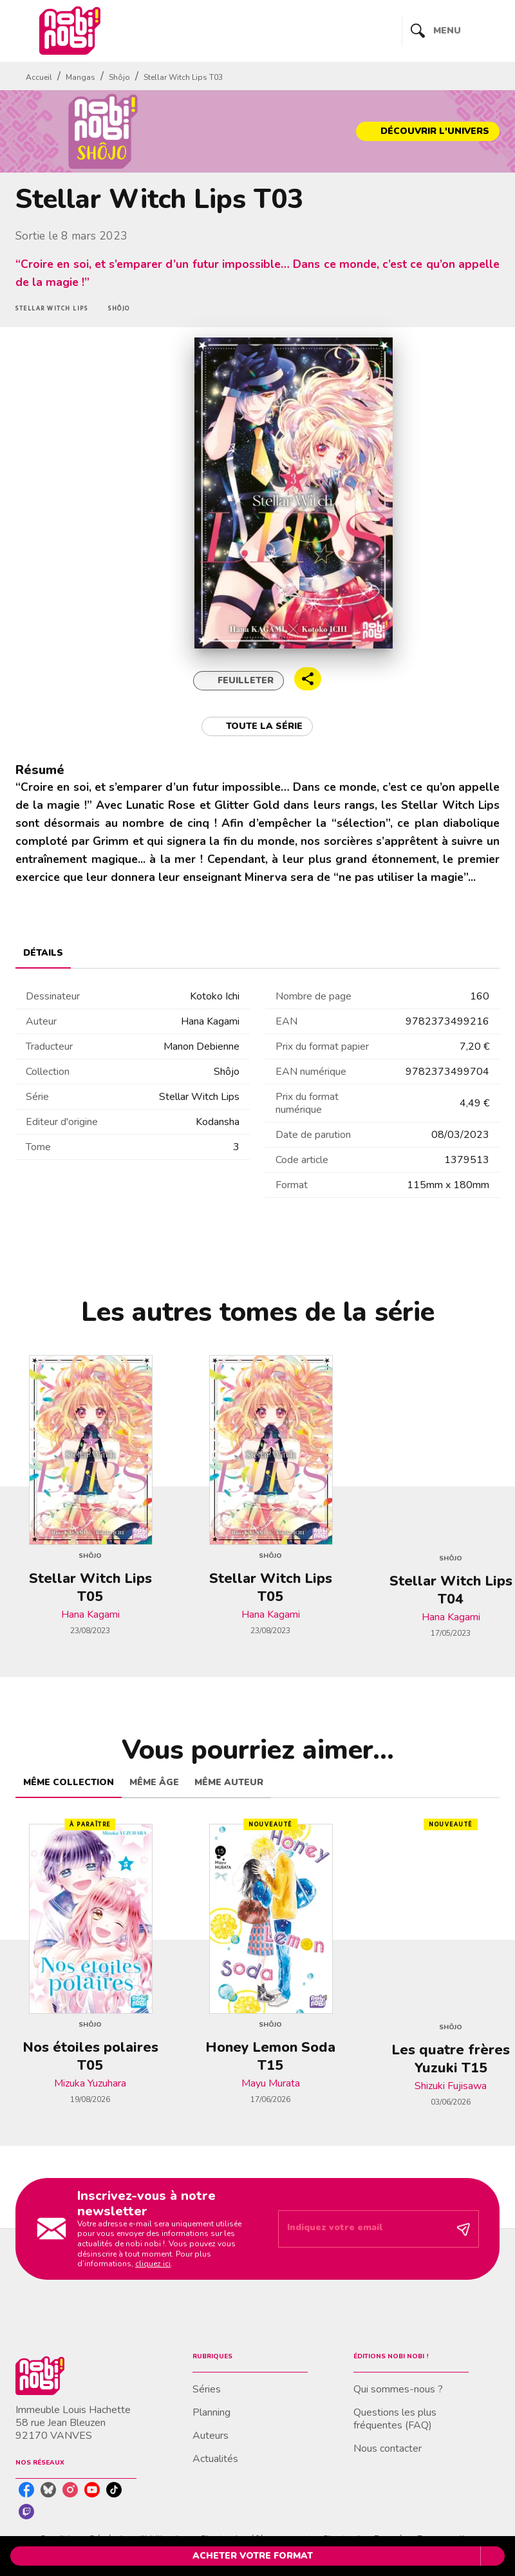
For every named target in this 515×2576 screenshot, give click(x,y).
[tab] (43, 953)
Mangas (80, 77)
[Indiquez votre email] (362, 2229)
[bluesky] (48, 2490)
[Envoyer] (463, 2228)
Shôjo (119, 77)
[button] (428, 131)
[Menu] (451, 30)
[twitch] (26, 2512)
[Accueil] (69, 30)
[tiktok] (114, 2490)
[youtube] (92, 2490)
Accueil (39, 77)
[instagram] (70, 2490)
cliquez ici (153, 2264)
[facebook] (26, 2490)
